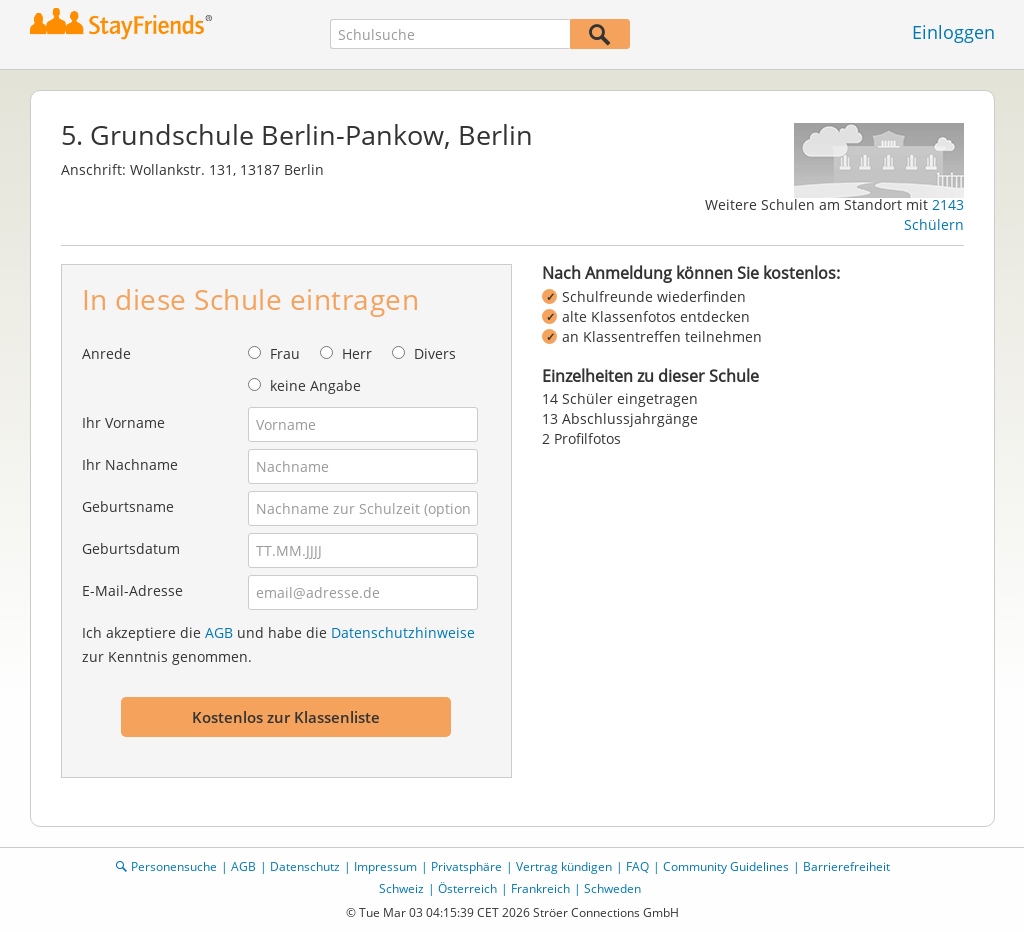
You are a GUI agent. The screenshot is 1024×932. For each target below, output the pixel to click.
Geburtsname (128, 506)
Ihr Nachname (130, 464)
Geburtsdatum (131, 548)
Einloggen (953, 32)
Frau (285, 353)
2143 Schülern (934, 214)
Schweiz (401, 888)
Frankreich (540, 888)
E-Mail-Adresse (132, 590)
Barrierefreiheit (846, 866)
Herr (357, 353)
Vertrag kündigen (564, 866)
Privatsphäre (466, 866)
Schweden (612, 888)
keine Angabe (315, 385)
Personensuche (174, 866)
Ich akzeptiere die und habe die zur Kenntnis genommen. (278, 644)
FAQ (637, 866)
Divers (435, 353)
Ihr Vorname (123, 422)
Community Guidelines (726, 866)
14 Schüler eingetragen (620, 398)
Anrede (106, 353)
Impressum (385, 866)
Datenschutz (305, 866)
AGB (219, 632)
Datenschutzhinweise (403, 632)
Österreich (467, 888)
